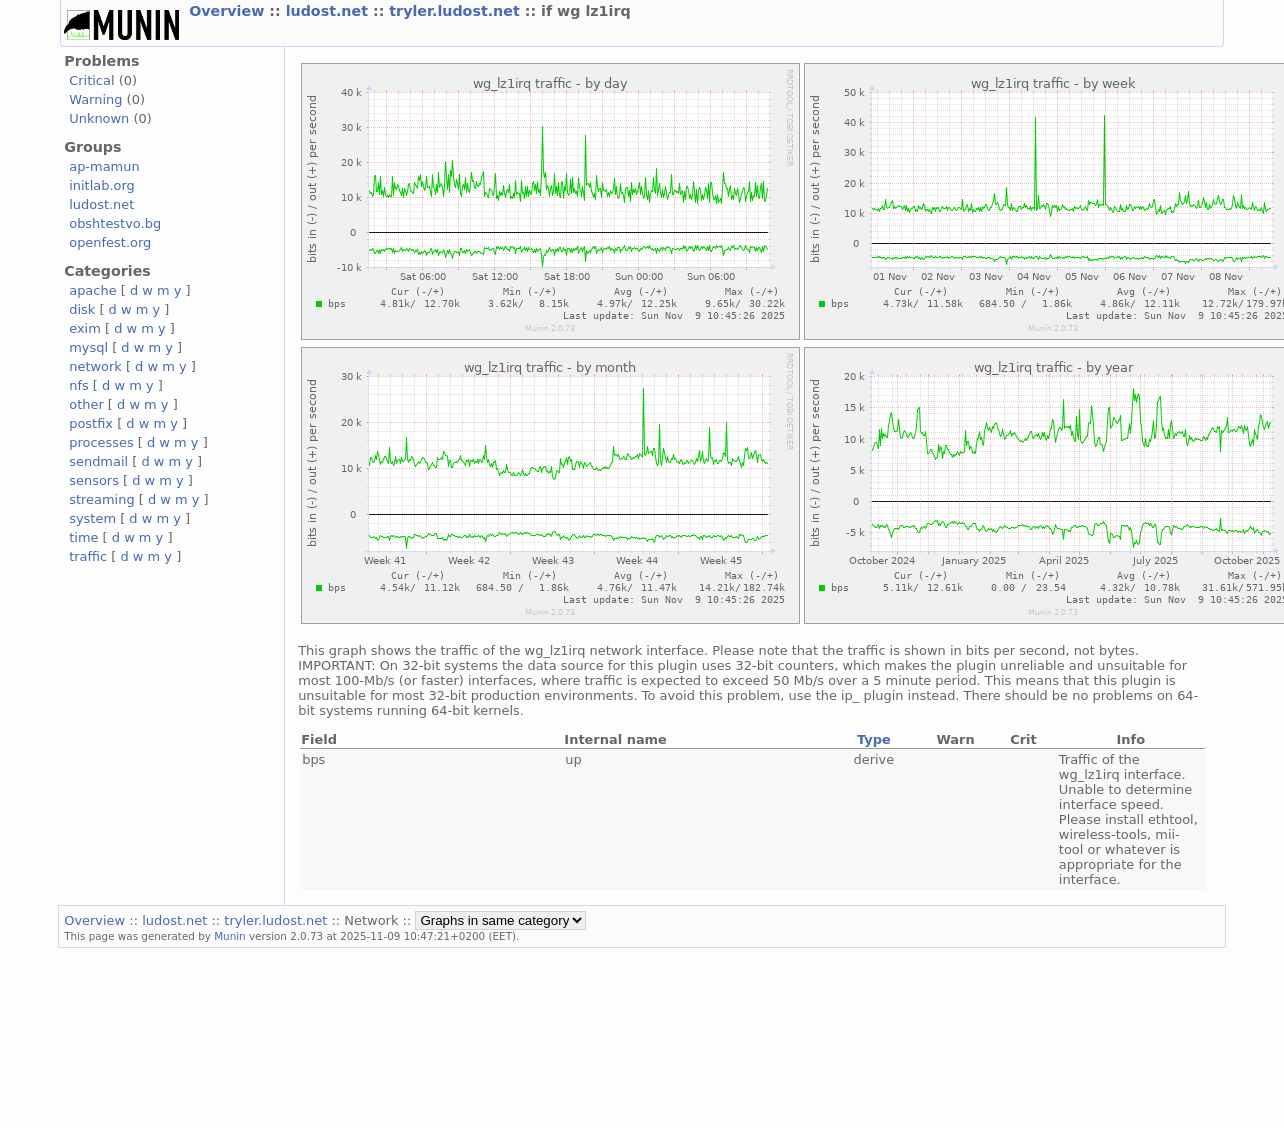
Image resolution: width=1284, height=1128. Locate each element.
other (86, 404)
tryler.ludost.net (456, 11)
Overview (229, 11)
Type (874, 739)
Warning (95, 99)
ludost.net (329, 11)
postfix (91, 423)
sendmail (98, 461)
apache (92, 290)
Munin (230, 936)
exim (85, 328)
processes (101, 442)
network (95, 366)
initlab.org (102, 185)
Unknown (99, 118)
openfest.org (110, 242)
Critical (91, 80)
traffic (88, 556)
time (83, 537)
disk (82, 309)
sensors (94, 480)
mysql (88, 347)
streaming (101, 499)
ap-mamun (104, 166)
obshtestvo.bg (115, 223)
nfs (79, 385)
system (92, 518)
